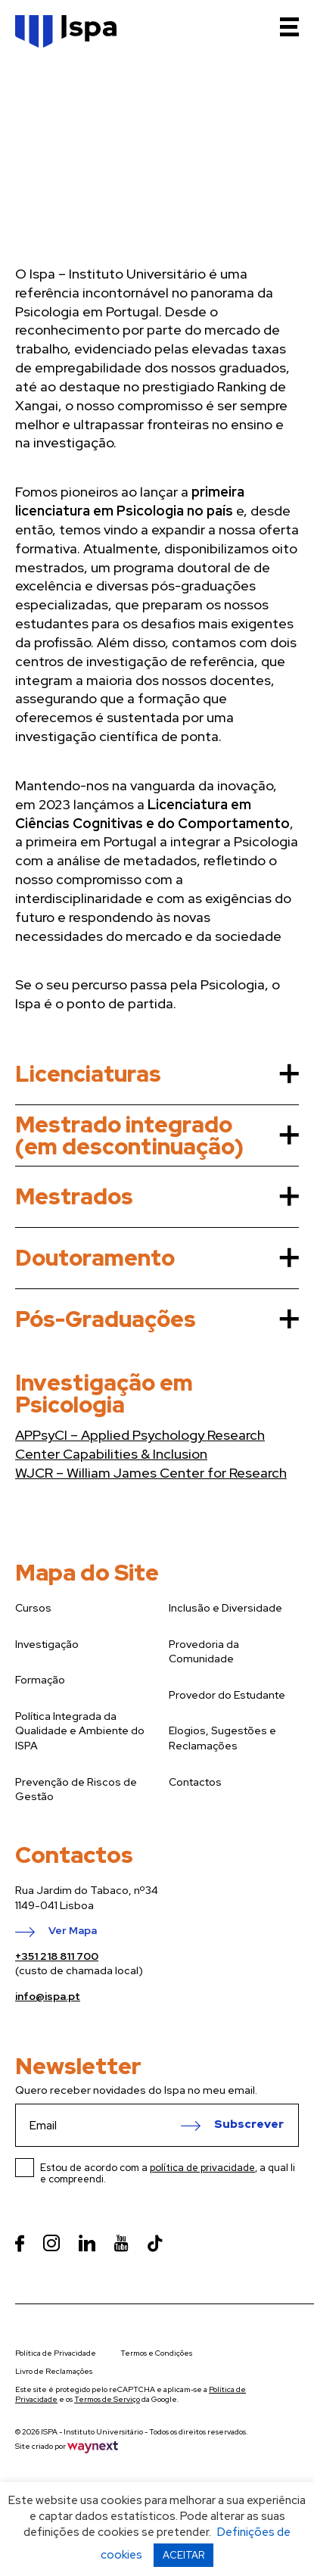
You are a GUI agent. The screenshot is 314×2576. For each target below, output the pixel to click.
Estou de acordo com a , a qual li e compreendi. (167, 2173)
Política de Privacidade (55, 2353)
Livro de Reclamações (53, 2371)
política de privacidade (202, 2167)
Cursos (33, 1608)
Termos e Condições (156, 2353)
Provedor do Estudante (227, 1695)
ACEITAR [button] (183, 2555)
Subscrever (249, 2125)
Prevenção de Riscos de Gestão (76, 1789)
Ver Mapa (72, 1931)
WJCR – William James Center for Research (151, 1472)
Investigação (47, 1644)
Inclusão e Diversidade (225, 1608)
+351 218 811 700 (56, 1956)
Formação (40, 1680)
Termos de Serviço (107, 2399)
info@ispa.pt (47, 1996)
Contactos (195, 1782)
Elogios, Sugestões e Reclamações (222, 1738)
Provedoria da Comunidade (204, 1651)
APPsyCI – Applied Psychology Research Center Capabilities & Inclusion (140, 1444)
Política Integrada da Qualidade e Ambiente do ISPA (80, 1730)
